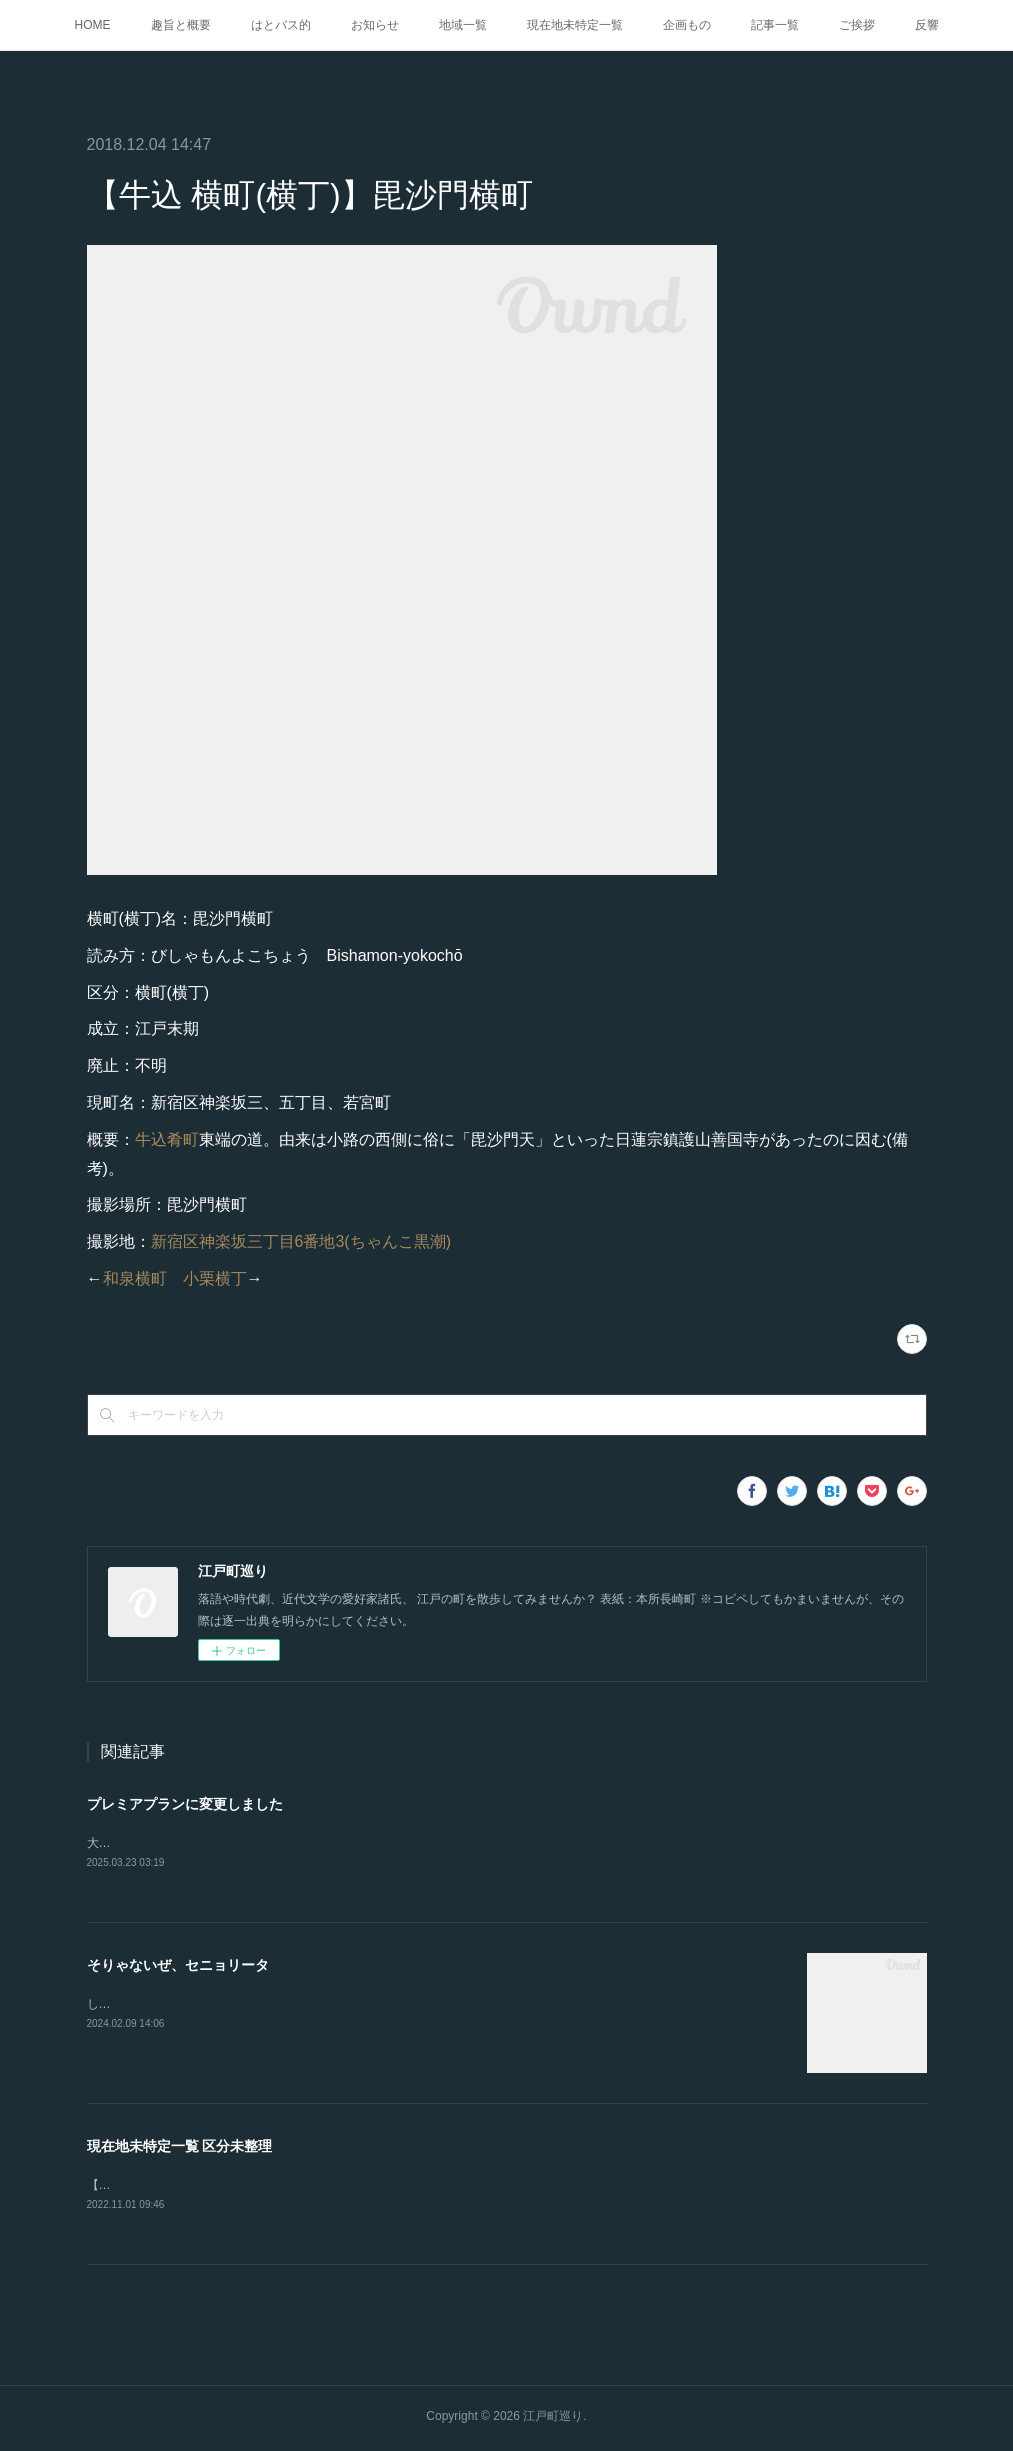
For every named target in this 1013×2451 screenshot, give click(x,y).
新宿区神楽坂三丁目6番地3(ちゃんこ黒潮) (301, 1241)
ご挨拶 (857, 25)
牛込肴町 (167, 1139)
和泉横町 (135, 1278)
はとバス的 (281, 25)
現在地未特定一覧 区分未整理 (180, 2148)
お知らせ (375, 25)
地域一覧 (463, 25)
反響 (927, 25)
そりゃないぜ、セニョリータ (178, 1967)
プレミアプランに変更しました (185, 1804)
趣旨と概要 (181, 25)
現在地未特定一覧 (575, 25)
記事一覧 (775, 25)
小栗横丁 (215, 1278)
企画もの (687, 25)
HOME (93, 25)
